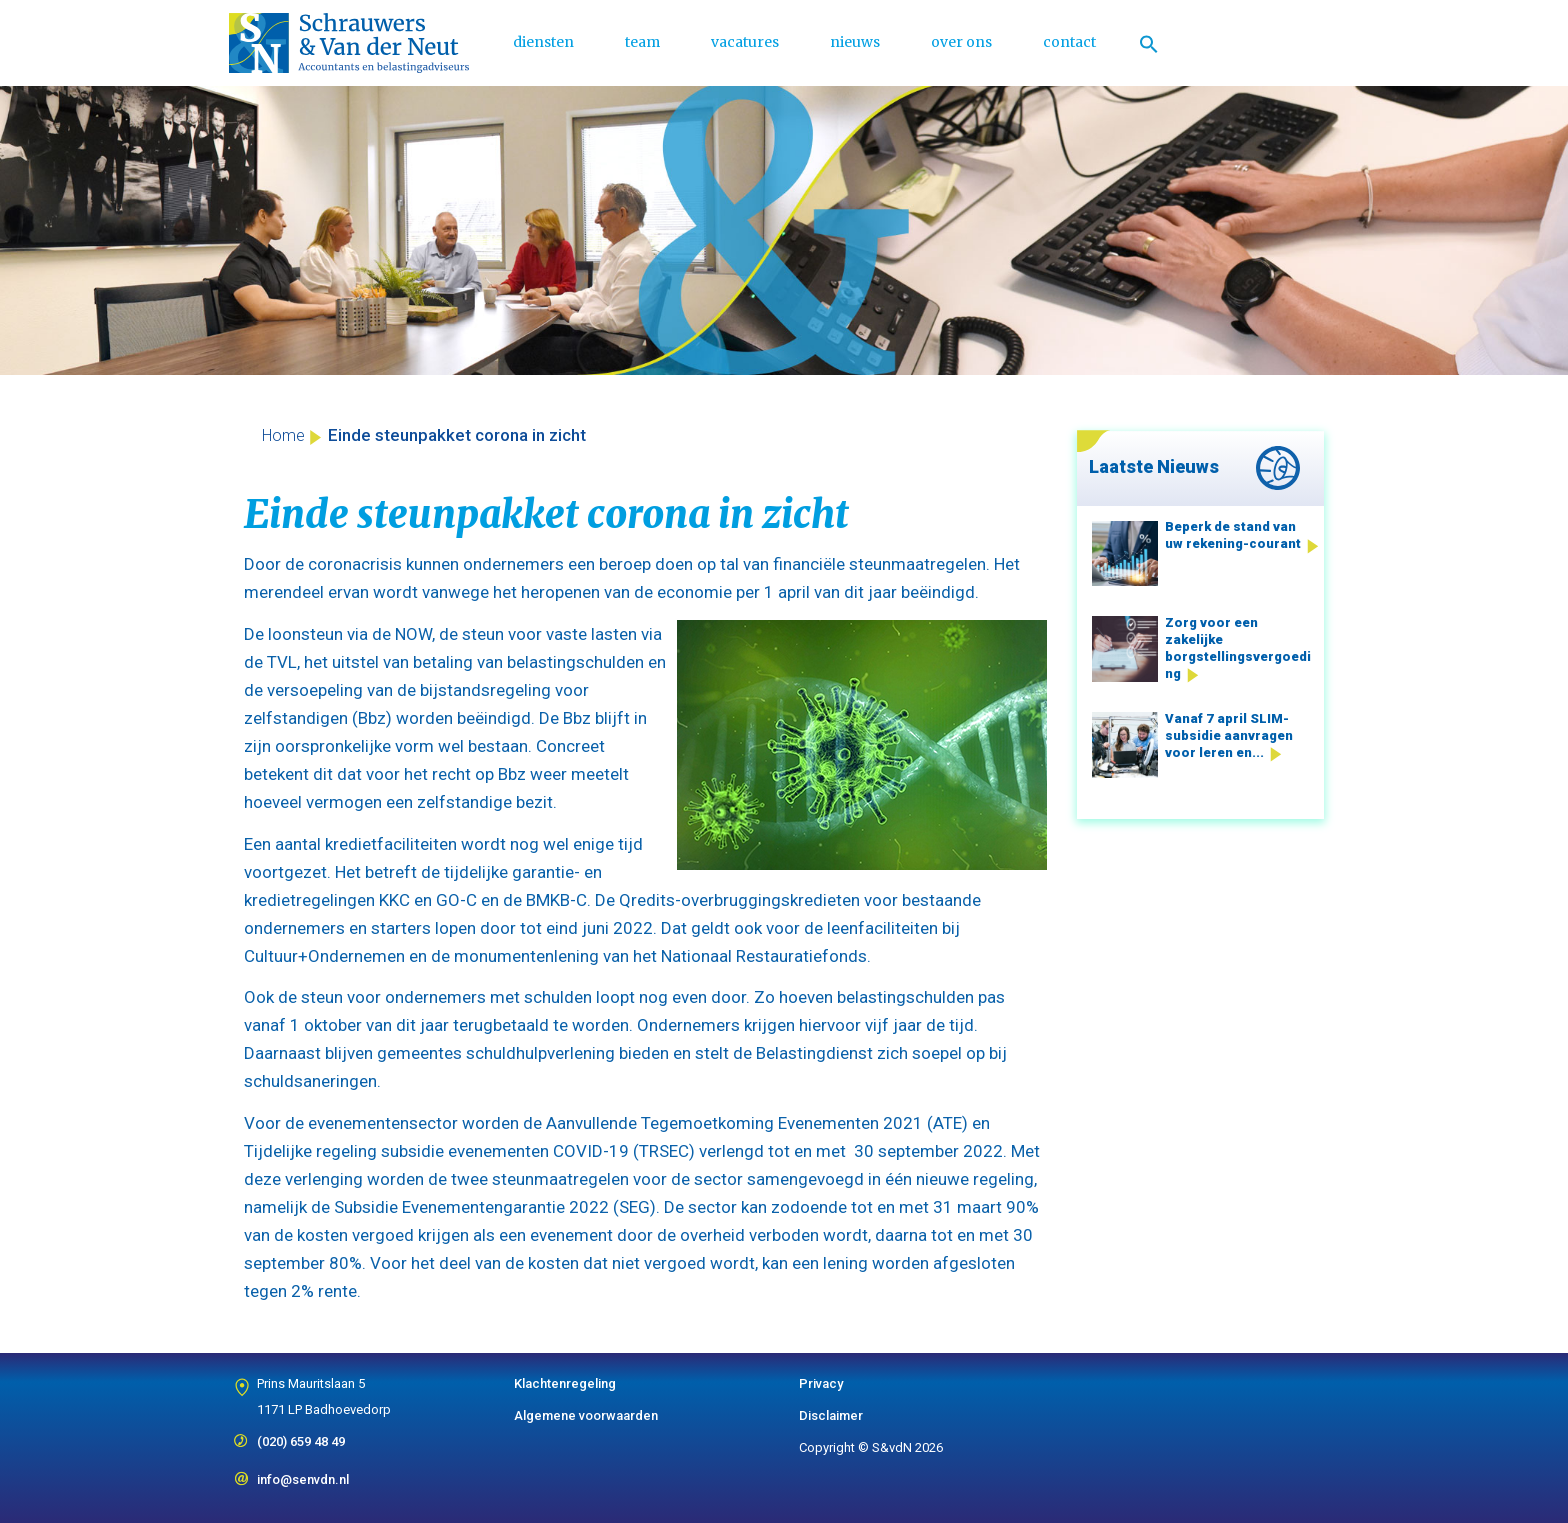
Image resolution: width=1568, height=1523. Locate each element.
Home (283, 435)
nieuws (855, 42)
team (642, 42)
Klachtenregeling (565, 1383)
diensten (543, 42)
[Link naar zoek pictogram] (1149, 43)
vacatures (745, 42)
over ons (961, 42)
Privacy (821, 1383)
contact (1069, 42)
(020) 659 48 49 (301, 1435)
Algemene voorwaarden (586, 1415)
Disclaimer (831, 1415)
